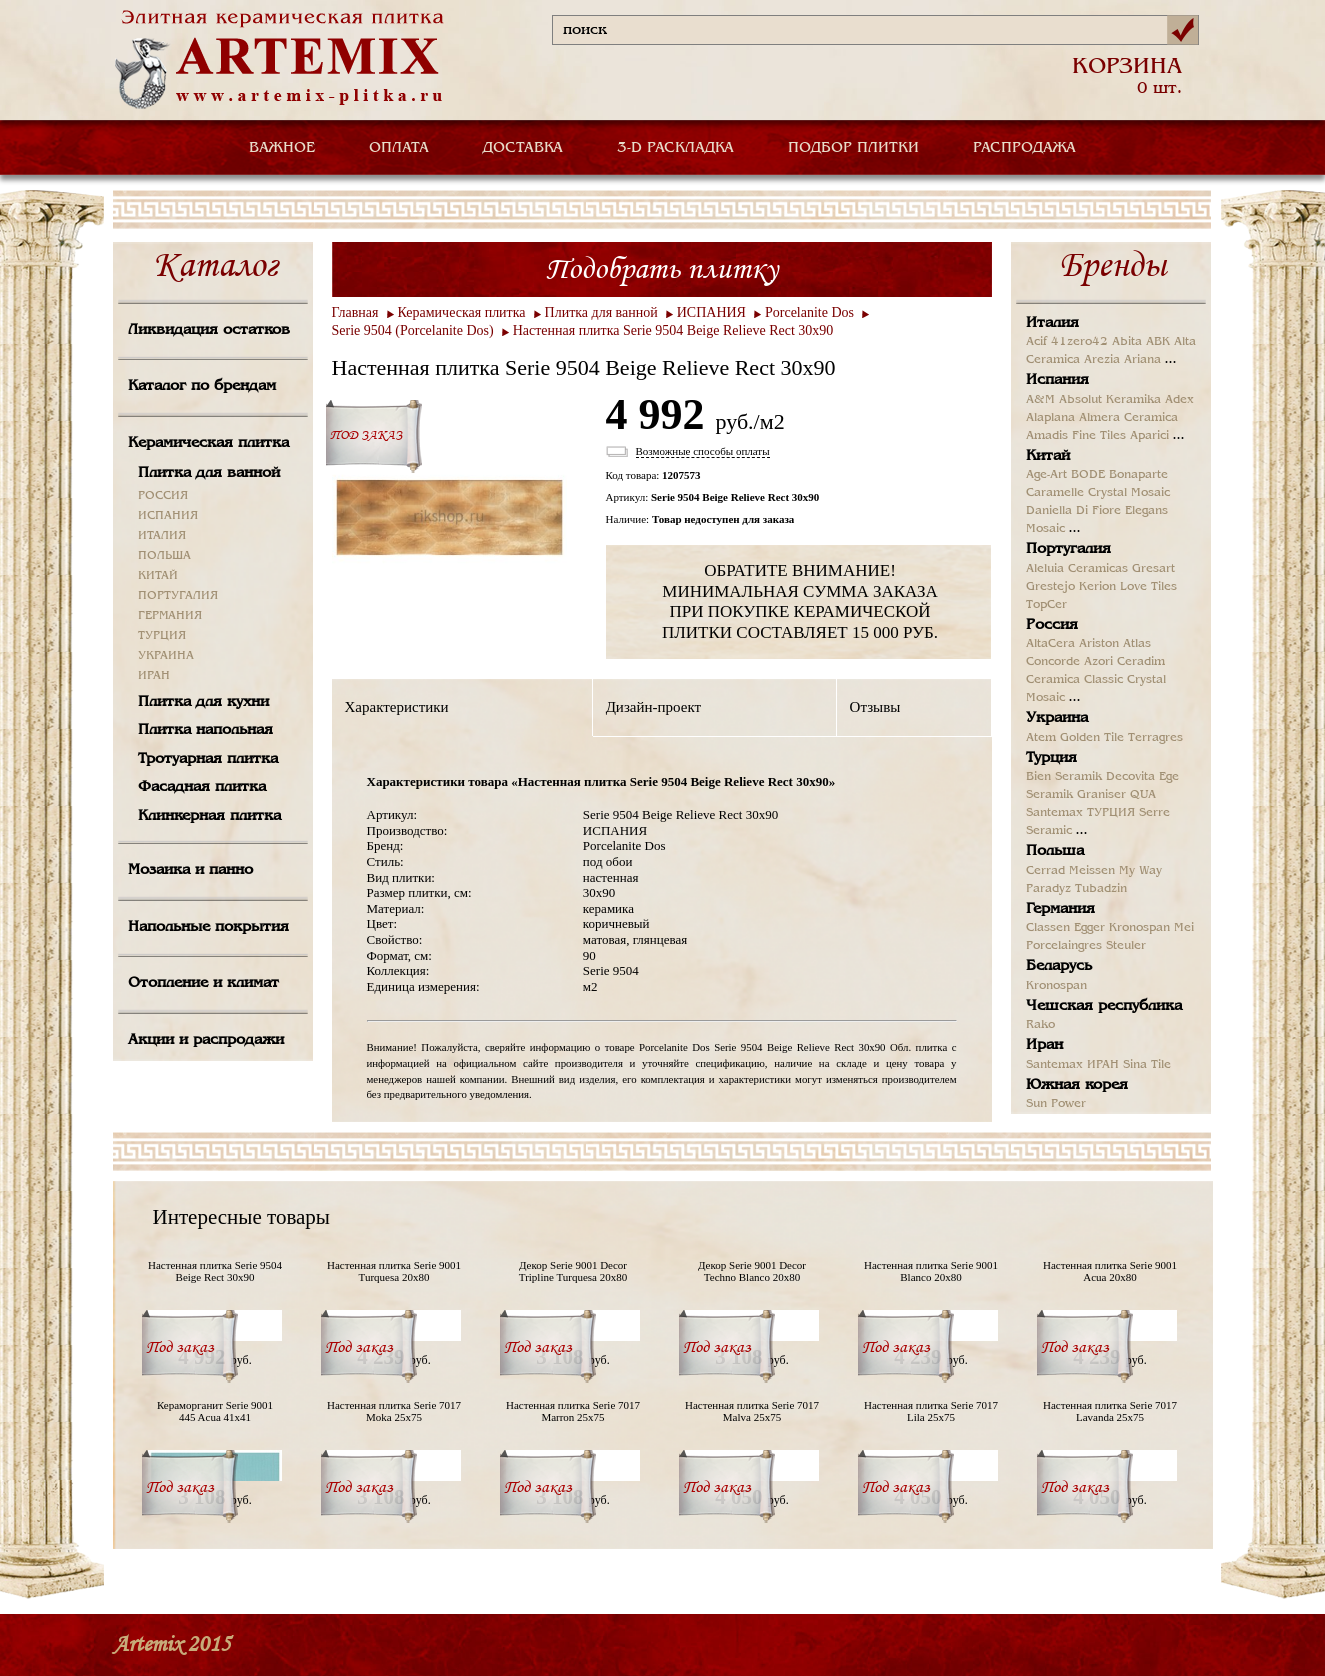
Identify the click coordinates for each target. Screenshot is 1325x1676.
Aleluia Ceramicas (1077, 569)
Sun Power (1056, 1104)
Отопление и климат (203, 983)
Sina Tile (1147, 1065)
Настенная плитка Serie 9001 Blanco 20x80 (931, 1271)
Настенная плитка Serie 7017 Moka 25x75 (394, 1411)
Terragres (1155, 738)
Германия (1060, 909)
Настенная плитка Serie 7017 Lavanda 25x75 (1110, 1411)
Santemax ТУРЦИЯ (1080, 813)
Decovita (1130, 777)
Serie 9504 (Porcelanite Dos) (413, 330)
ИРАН (154, 676)
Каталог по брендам (202, 386)
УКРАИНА (166, 656)
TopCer (1046, 605)
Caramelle (1055, 493)
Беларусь (1059, 966)
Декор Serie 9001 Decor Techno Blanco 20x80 (752, 1271)
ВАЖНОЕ (282, 148)
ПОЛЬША (164, 556)
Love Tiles (1148, 587)
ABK (1158, 342)
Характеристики (397, 707)
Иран (1044, 1045)
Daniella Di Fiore (1073, 511)
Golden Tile (1092, 738)
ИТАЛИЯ (162, 536)
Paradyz (1048, 889)
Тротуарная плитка (208, 759)
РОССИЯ (163, 496)
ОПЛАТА (399, 148)
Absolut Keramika (1110, 400)
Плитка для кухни (203, 702)
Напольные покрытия (208, 927)
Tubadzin (1101, 889)
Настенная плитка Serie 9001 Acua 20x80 (1110, 1271)
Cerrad (1045, 871)
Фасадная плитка (202, 787)
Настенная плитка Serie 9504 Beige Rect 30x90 (215, 1271)
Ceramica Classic (1074, 680)
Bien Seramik (1064, 777)
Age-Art (1046, 475)
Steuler (1126, 946)
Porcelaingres (1064, 946)
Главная (355, 312)
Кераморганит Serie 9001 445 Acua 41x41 (215, 1411)
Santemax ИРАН (1072, 1065)
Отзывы (875, 707)
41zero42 (1079, 342)
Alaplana (1050, 418)
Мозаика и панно (190, 870)
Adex (1179, 400)
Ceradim (1141, 662)
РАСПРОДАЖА (1024, 148)
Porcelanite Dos (809, 312)
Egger (1089, 928)
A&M (1040, 400)
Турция (1051, 758)
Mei (1184, 928)
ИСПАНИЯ (168, 516)
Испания (1057, 380)
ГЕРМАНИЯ (170, 616)
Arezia (1102, 360)
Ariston (1099, 644)
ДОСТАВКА (523, 148)
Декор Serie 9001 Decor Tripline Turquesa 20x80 (573, 1271)
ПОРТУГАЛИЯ (178, 596)
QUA (1143, 795)
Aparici (1149, 436)
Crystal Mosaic (1129, 493)
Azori (1098, 662)
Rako (1040, 1025)
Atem (1041, 738)
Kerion (1097, 587)
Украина (1057, 718)
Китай (1048, 456)
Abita (1127, 342)
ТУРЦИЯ (162, 636)
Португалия (1068, 549)
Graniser (1101, 795)
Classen (1048, 928)
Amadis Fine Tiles (1076, 436)
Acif (1036, 342)
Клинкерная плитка (209, 816)
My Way (1140, 871)
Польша (1055, 851)
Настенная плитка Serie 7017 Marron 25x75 (573, 1411)
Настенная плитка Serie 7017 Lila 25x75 (931, 1411)
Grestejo (1050, 587)
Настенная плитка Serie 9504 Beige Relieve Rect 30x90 (673, 330)
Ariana (1142, 360)
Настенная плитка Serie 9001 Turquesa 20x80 (394, 1271)
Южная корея (1077, 1085)
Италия (1052, 323)
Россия (1052, 625)
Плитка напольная (205, 730)
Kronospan (1139, 928)
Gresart (1153, 569)
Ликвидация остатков (209, 330)
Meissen (1092, 871)
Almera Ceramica (1128, 418)
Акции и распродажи (206, 1040)
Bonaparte (1138, 475)
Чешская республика (1104, 1006)
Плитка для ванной (209, 473)
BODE (1088, 475)
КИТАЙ (158, 576)
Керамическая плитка (208, 443)
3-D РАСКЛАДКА (675, 148)
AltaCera (1050, 644)
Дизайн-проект (653, 707)
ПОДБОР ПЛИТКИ (853, 148)
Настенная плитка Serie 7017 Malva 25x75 (752, 1411)
